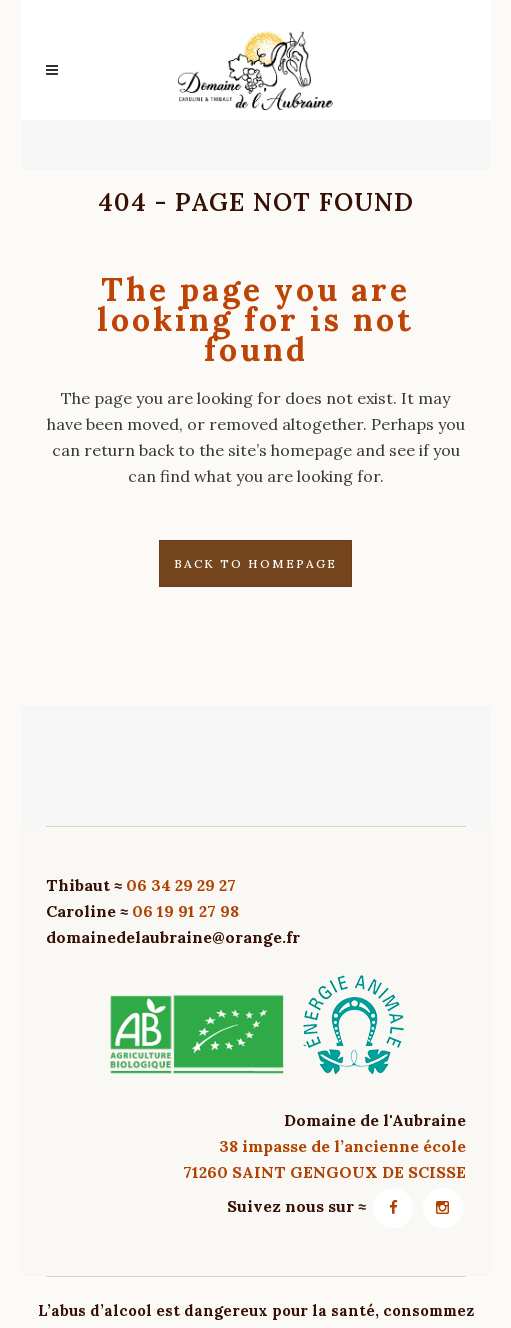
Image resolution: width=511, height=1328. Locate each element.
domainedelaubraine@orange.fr (173, 937)
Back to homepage (255, 563)
